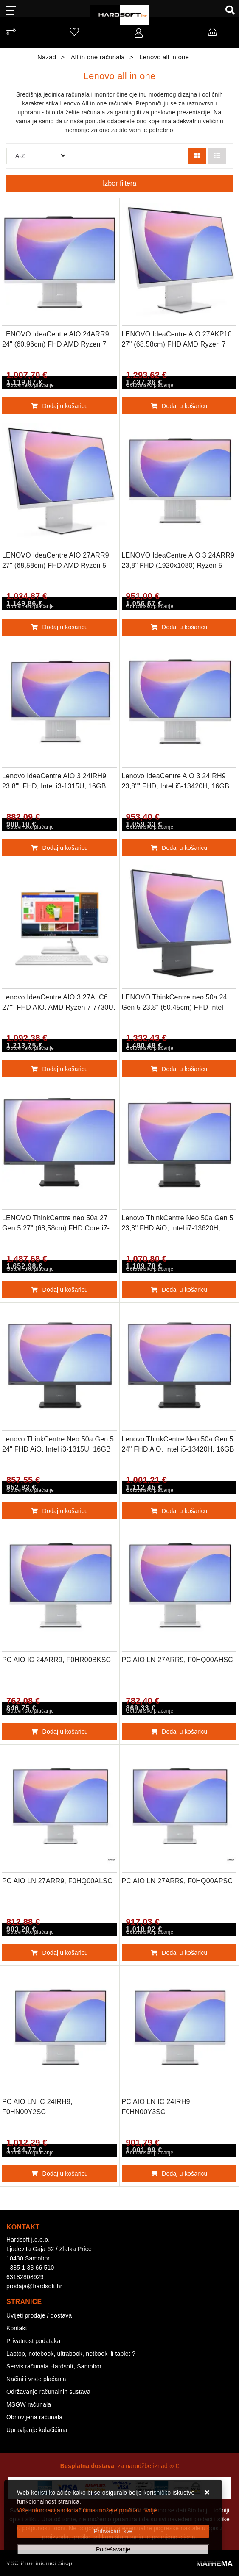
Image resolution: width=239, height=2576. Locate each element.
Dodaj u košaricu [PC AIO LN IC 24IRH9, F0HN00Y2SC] (59, 2173)
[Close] (113, 2531)
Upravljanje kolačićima (36, 2429)
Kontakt (16, 2328)
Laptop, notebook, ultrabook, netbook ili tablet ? (70, 2353)
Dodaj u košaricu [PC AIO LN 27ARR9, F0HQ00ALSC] (59, 1952)
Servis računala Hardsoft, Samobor (53, 2366)
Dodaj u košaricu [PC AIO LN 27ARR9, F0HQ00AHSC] (179, 1731)
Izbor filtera (119, 183)
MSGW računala (28, 2404)
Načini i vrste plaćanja (36, 2379)
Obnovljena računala (34, 2417)
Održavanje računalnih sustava (48, 2391)
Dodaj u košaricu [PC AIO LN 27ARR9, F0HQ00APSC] (179, 1952)
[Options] (113, 2549)
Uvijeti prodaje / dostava (39, 2315)
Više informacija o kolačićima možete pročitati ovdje (87, 2510)
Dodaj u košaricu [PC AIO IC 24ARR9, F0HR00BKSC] (59, 1731)
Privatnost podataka (33, 2340)
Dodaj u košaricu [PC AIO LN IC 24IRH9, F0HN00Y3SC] (179, 2173)
